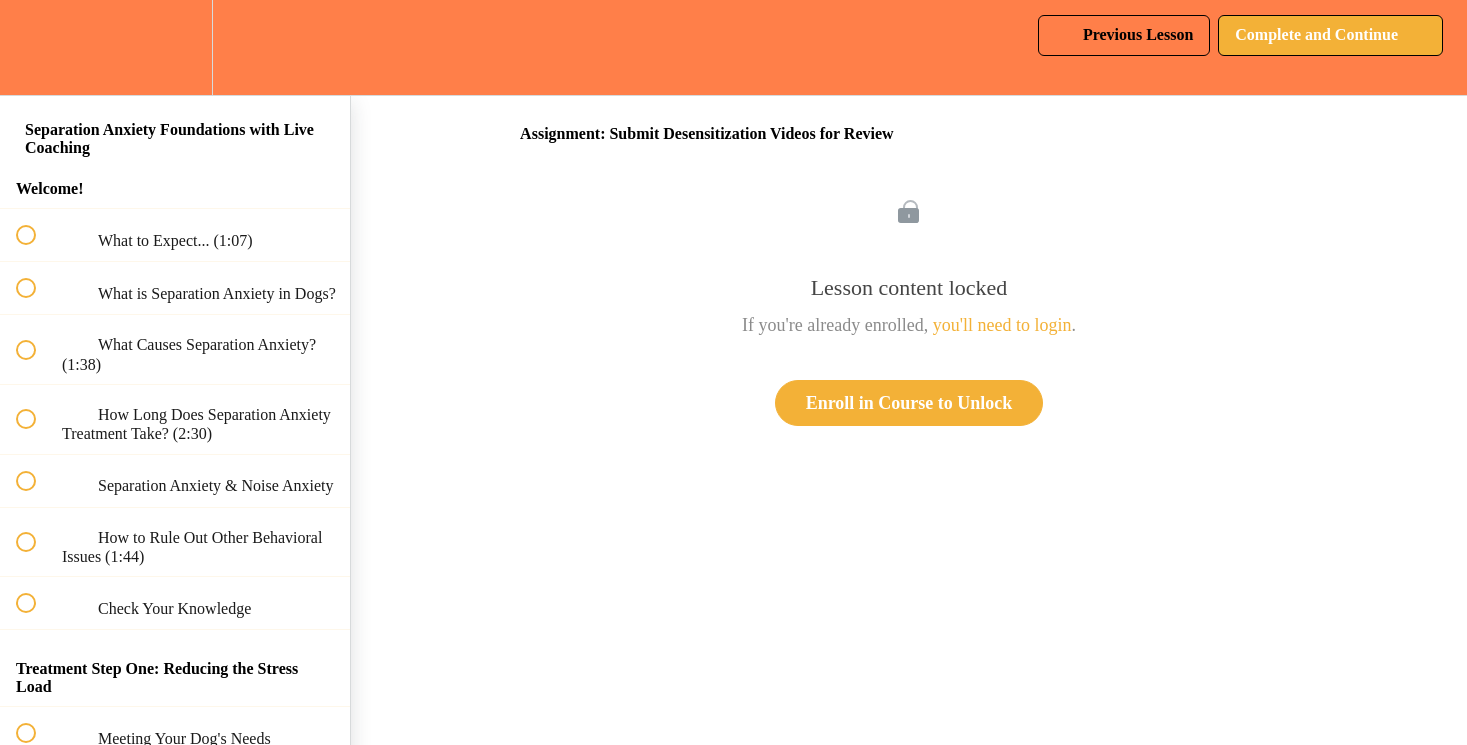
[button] (37, 47)
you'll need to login (1002, 325)
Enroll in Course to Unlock (909, 403)
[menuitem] (175, 47)
